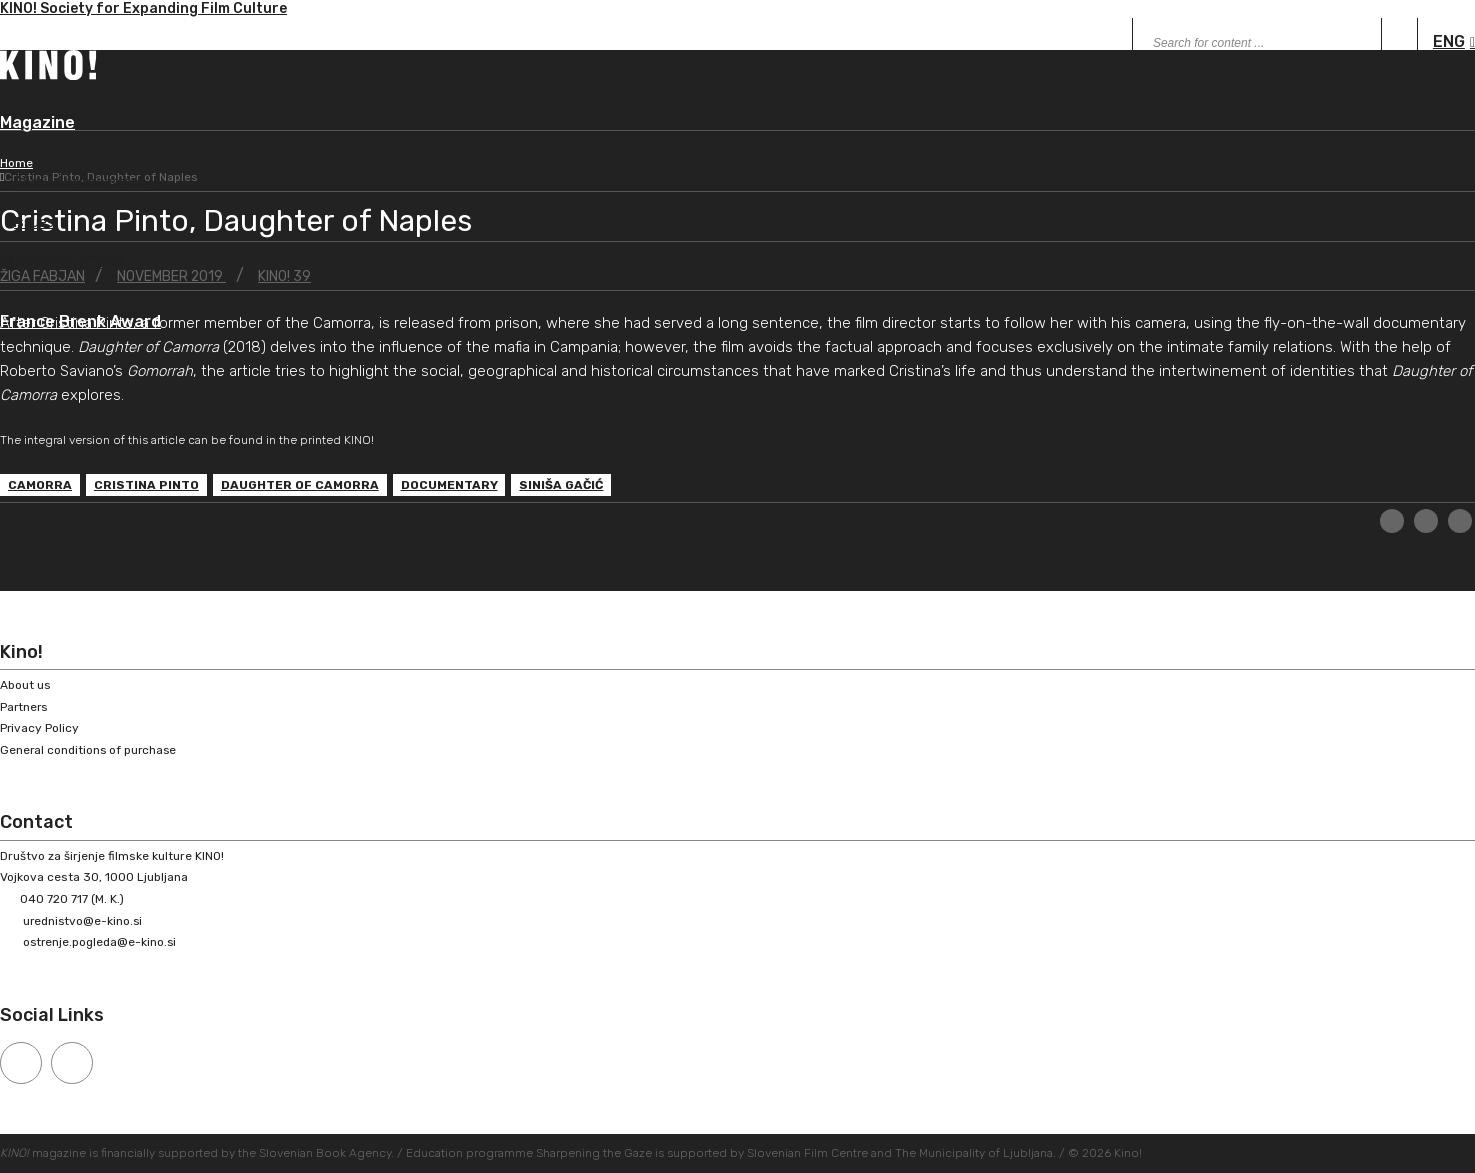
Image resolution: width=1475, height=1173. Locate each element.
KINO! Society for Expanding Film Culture (143, 10)
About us (25, 685)
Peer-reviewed (61, 263)
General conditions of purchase (90, 749)
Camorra (40, 486)
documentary (449, 486)
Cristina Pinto (146, 486)
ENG (1449, 41)
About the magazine (80, 183)
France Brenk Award (80, 323)
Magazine (37, 123)
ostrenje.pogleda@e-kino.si (102, 942)
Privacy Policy (40, 728)
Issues (34, 223)
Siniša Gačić (562, 486)
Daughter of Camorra (300, 486)
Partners (25, 706)
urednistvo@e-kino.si (84, 920)
